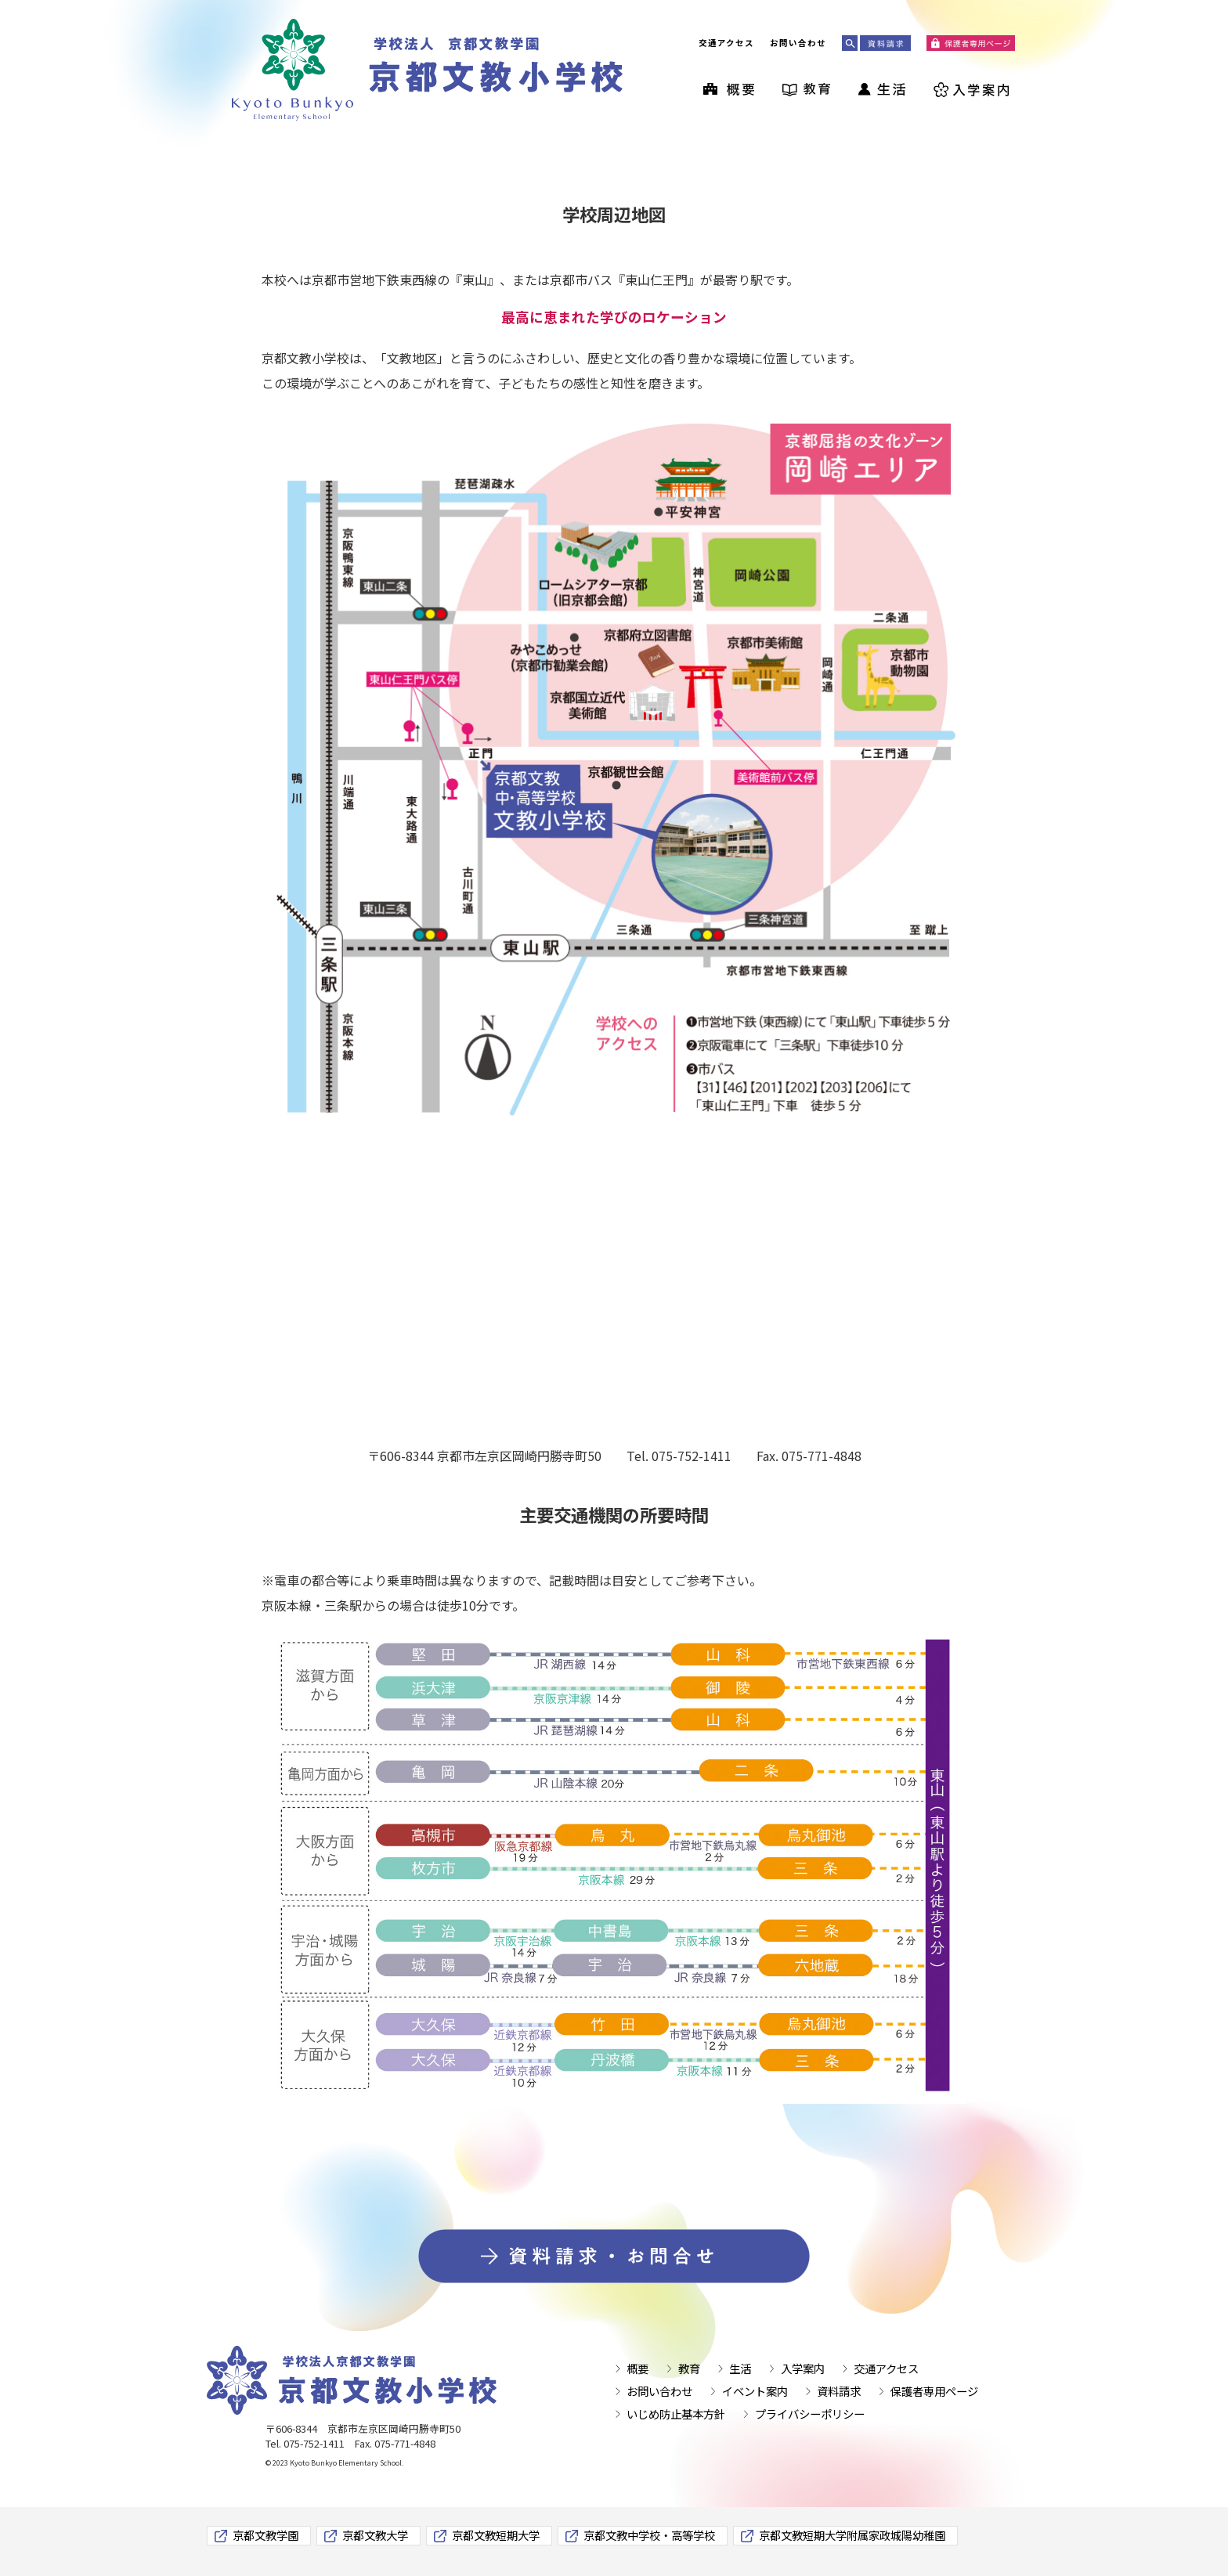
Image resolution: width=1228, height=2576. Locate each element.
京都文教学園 (265, 2535)
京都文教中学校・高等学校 (649, 2535)
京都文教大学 (375, 2535)
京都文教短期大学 (496, 2535)
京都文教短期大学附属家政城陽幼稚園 (852, 2535)
